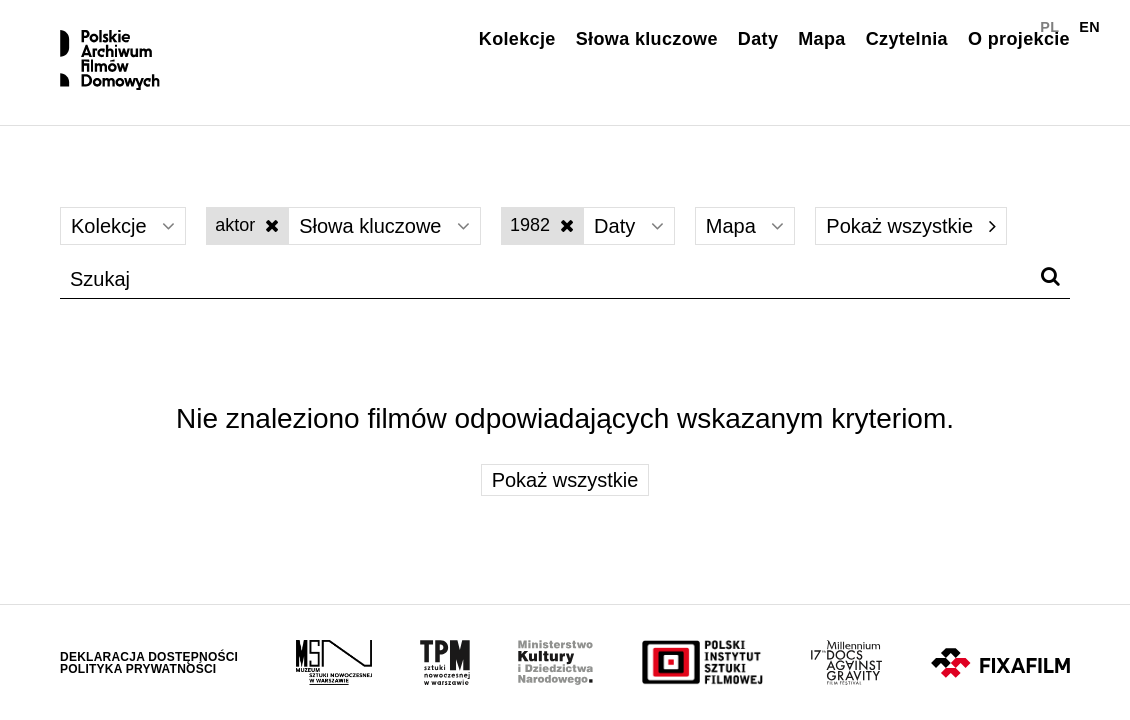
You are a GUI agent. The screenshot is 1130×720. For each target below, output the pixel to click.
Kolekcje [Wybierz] (123, 226)
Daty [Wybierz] (629, 226)
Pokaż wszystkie (910, 226)
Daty (758, 39)
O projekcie (1019, 39)
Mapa (821, 39)
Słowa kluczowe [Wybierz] (384, 226)
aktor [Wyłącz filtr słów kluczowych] (247, 225)
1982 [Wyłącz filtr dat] (542, 225)
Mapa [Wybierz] (745, 226)
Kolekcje (517, 39)
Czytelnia (907, 39)
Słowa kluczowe (647, 39)
